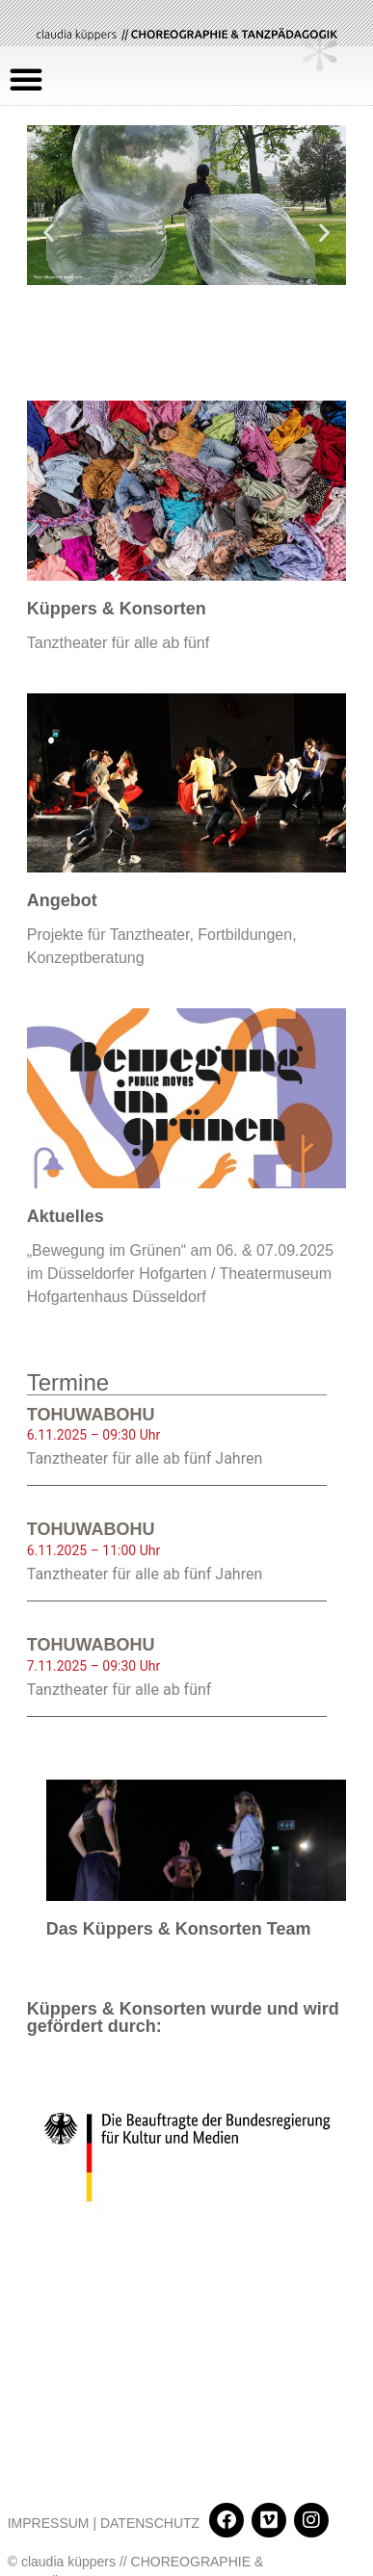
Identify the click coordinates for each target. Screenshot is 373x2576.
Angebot (62, 900)
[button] (26, 79)
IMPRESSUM (49, 2434)
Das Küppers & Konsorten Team (178, 1929)
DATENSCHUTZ (150, 2434)
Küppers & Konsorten (116, 608)
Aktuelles (65, 1216)
